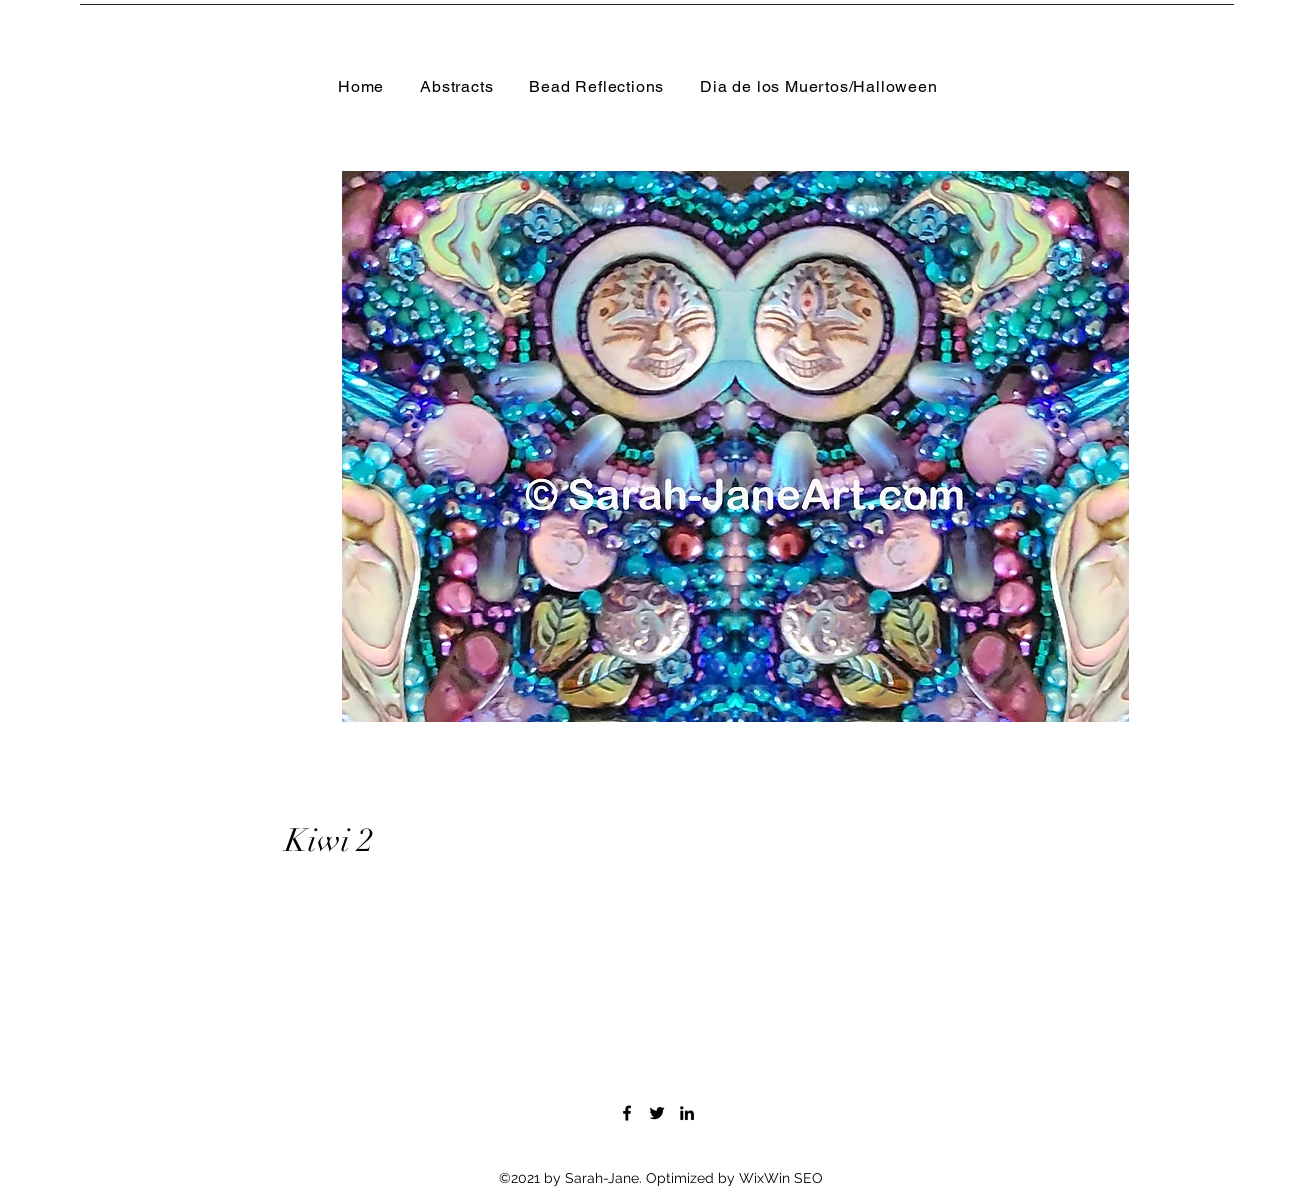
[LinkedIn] (687, 1113)
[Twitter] (657, 1113)
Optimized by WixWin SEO (734, 1178)
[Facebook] (627, 1113)
